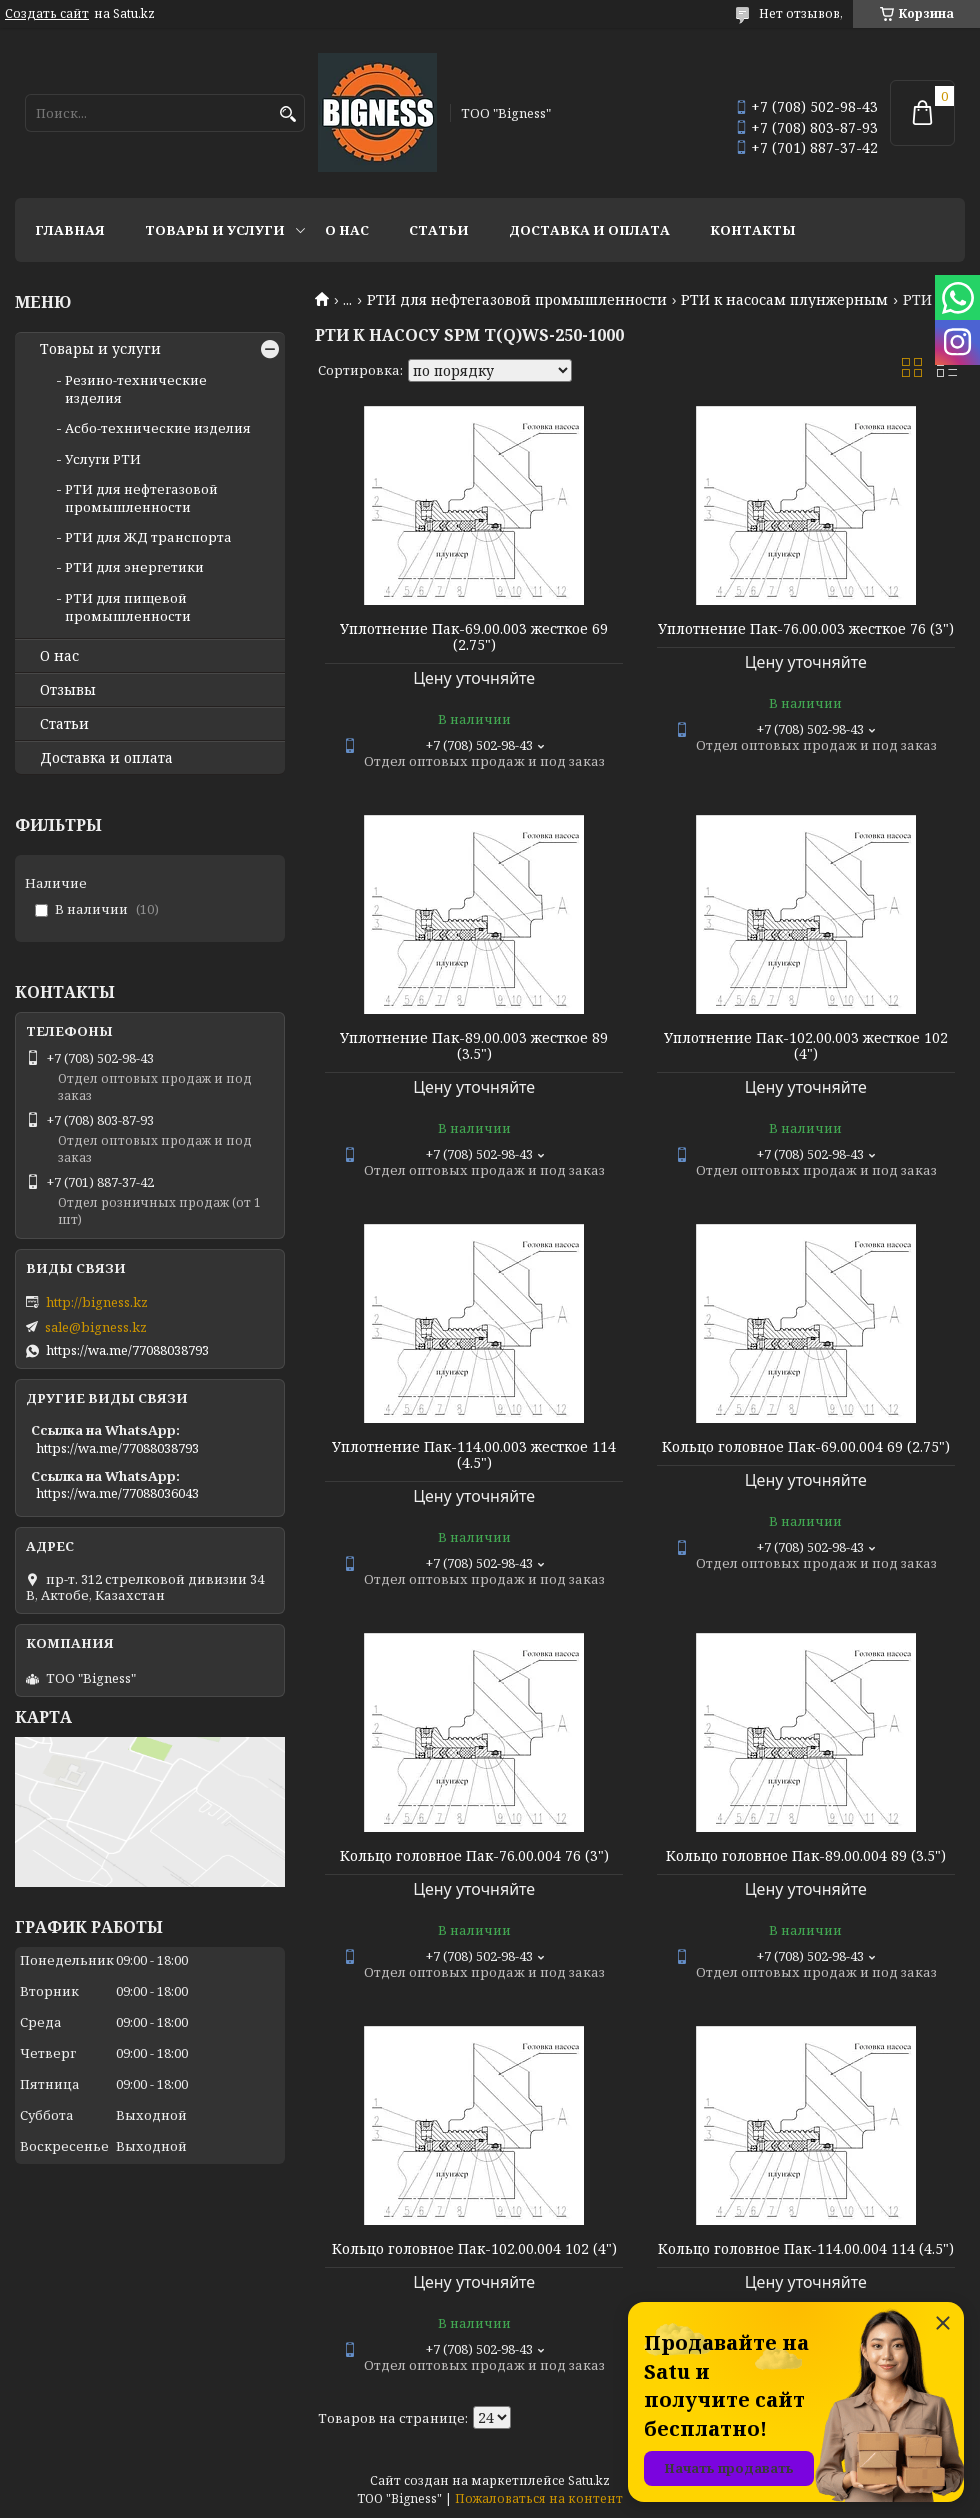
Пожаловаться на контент (539, 2498)
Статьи (439, 230)
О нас (347, 230)
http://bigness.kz (97, 1302)
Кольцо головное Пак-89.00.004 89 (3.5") (806, 1856)
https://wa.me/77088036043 (117, 1493)
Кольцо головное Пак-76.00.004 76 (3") (474, 1856)
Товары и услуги (215, 230)
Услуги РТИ (103, 459)
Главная (70, 230)
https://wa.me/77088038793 (127, 1350)
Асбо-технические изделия (158, 428)
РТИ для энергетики (134, 567)
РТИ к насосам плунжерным (784, 300)
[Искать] (287, 114)
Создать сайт (47, 14)
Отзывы (68, 690)
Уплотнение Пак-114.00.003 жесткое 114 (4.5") (474, 1455)
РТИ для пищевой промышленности (128, 607)
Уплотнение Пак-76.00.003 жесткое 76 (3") (806, 629)
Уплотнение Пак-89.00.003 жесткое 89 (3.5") (474, 1046)
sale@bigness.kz (96, 1327)
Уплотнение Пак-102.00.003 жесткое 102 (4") (806, 1046)
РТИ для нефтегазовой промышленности (517, 300)
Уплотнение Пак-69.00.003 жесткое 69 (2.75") (474, 637)
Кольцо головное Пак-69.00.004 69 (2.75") (806, 1447)
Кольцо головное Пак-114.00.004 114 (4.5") (806, 2249)
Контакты (753, 230)
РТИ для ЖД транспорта (148, 537)
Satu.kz (589, 2480)
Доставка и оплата (589, 230)
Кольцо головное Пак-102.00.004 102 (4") (474, 2249)
